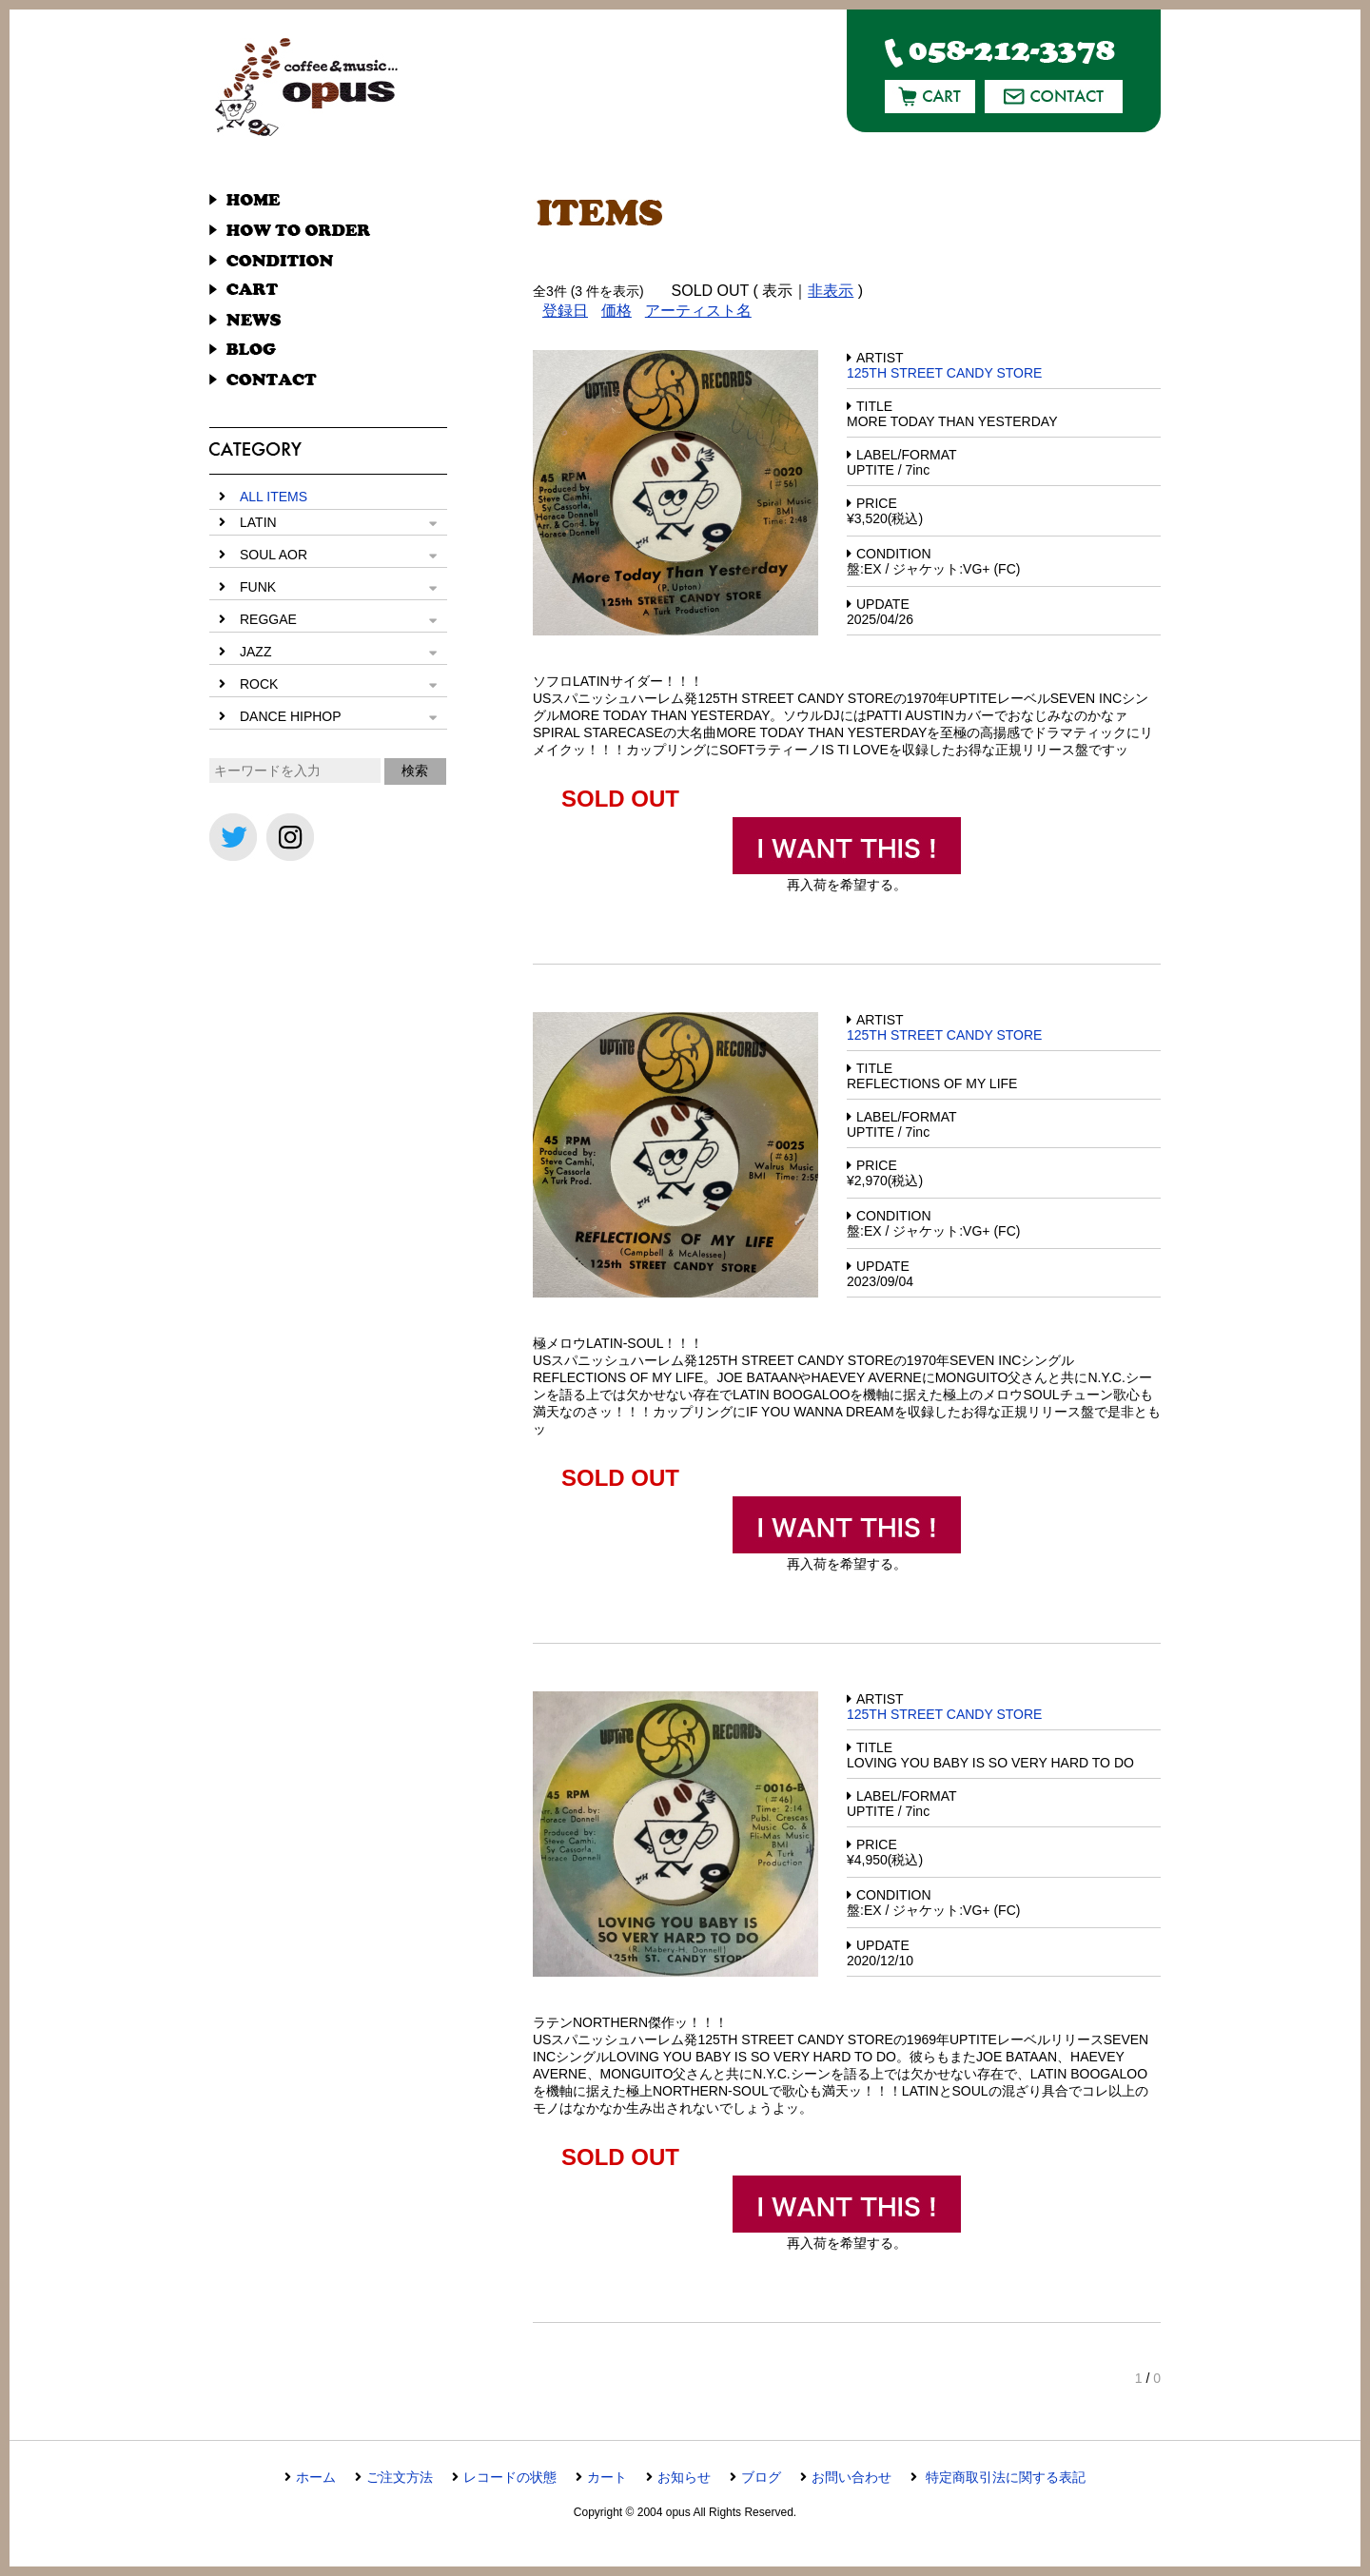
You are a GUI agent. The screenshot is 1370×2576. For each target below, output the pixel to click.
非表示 (830, 291)
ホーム (316, 2477)
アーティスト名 (698, 310)
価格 (616, 310)
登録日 (565, 310)
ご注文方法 (399, 2477)
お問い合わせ (851, 2477)
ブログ (761, 2477)
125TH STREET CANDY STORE (944, 373)
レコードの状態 (510, 2477)
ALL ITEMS (273, 496)
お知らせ (684, 2477)
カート (607, 2477)
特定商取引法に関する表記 (1004, 2477)
